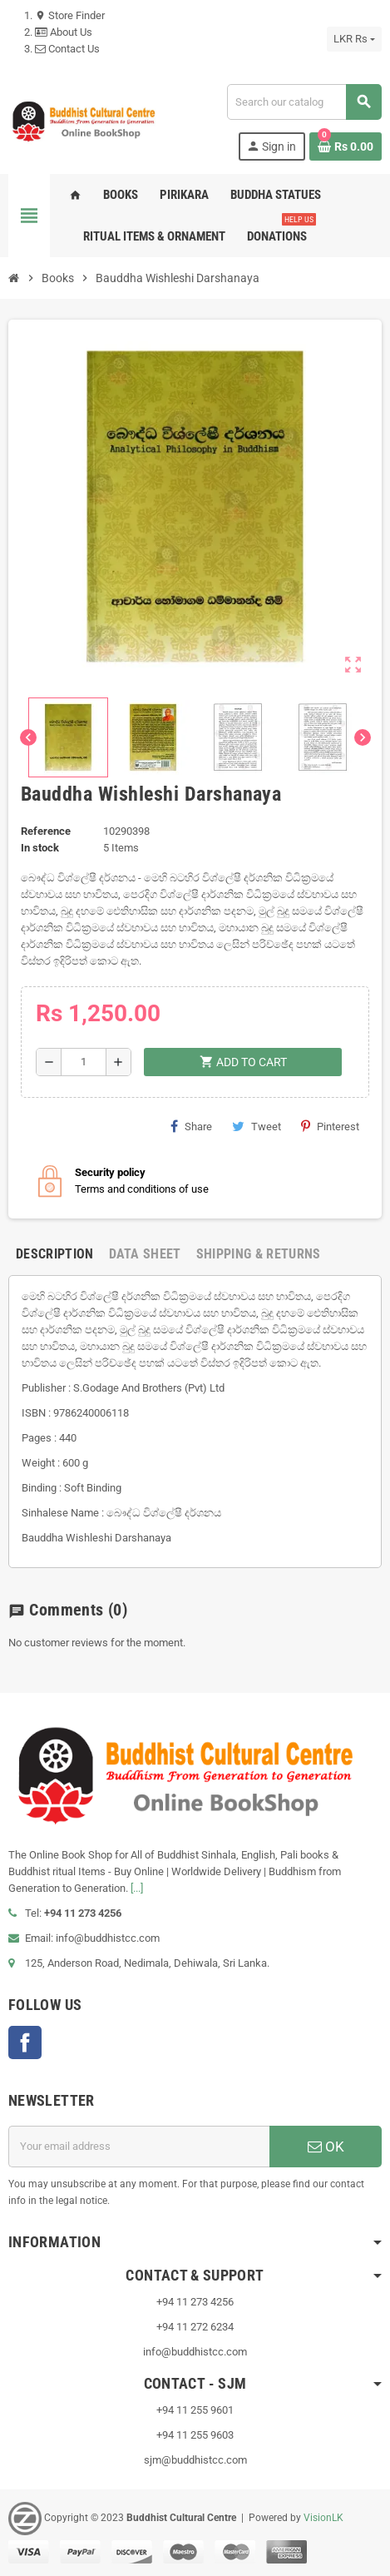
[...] (137, 1888)
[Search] (304, 102)
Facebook (25, 2042)
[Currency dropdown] (354, 39)
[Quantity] (83, 1062)
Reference (46, 831)
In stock (40, 847)
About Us (63, 32)
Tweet (256, 1126)
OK (326, 2146)
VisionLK (323, 2518)
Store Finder (70, 15)
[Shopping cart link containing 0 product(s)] (345, 146)
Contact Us (67, 48)
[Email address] (138, 2146)
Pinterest (330, 1126)
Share (191, 1126)
